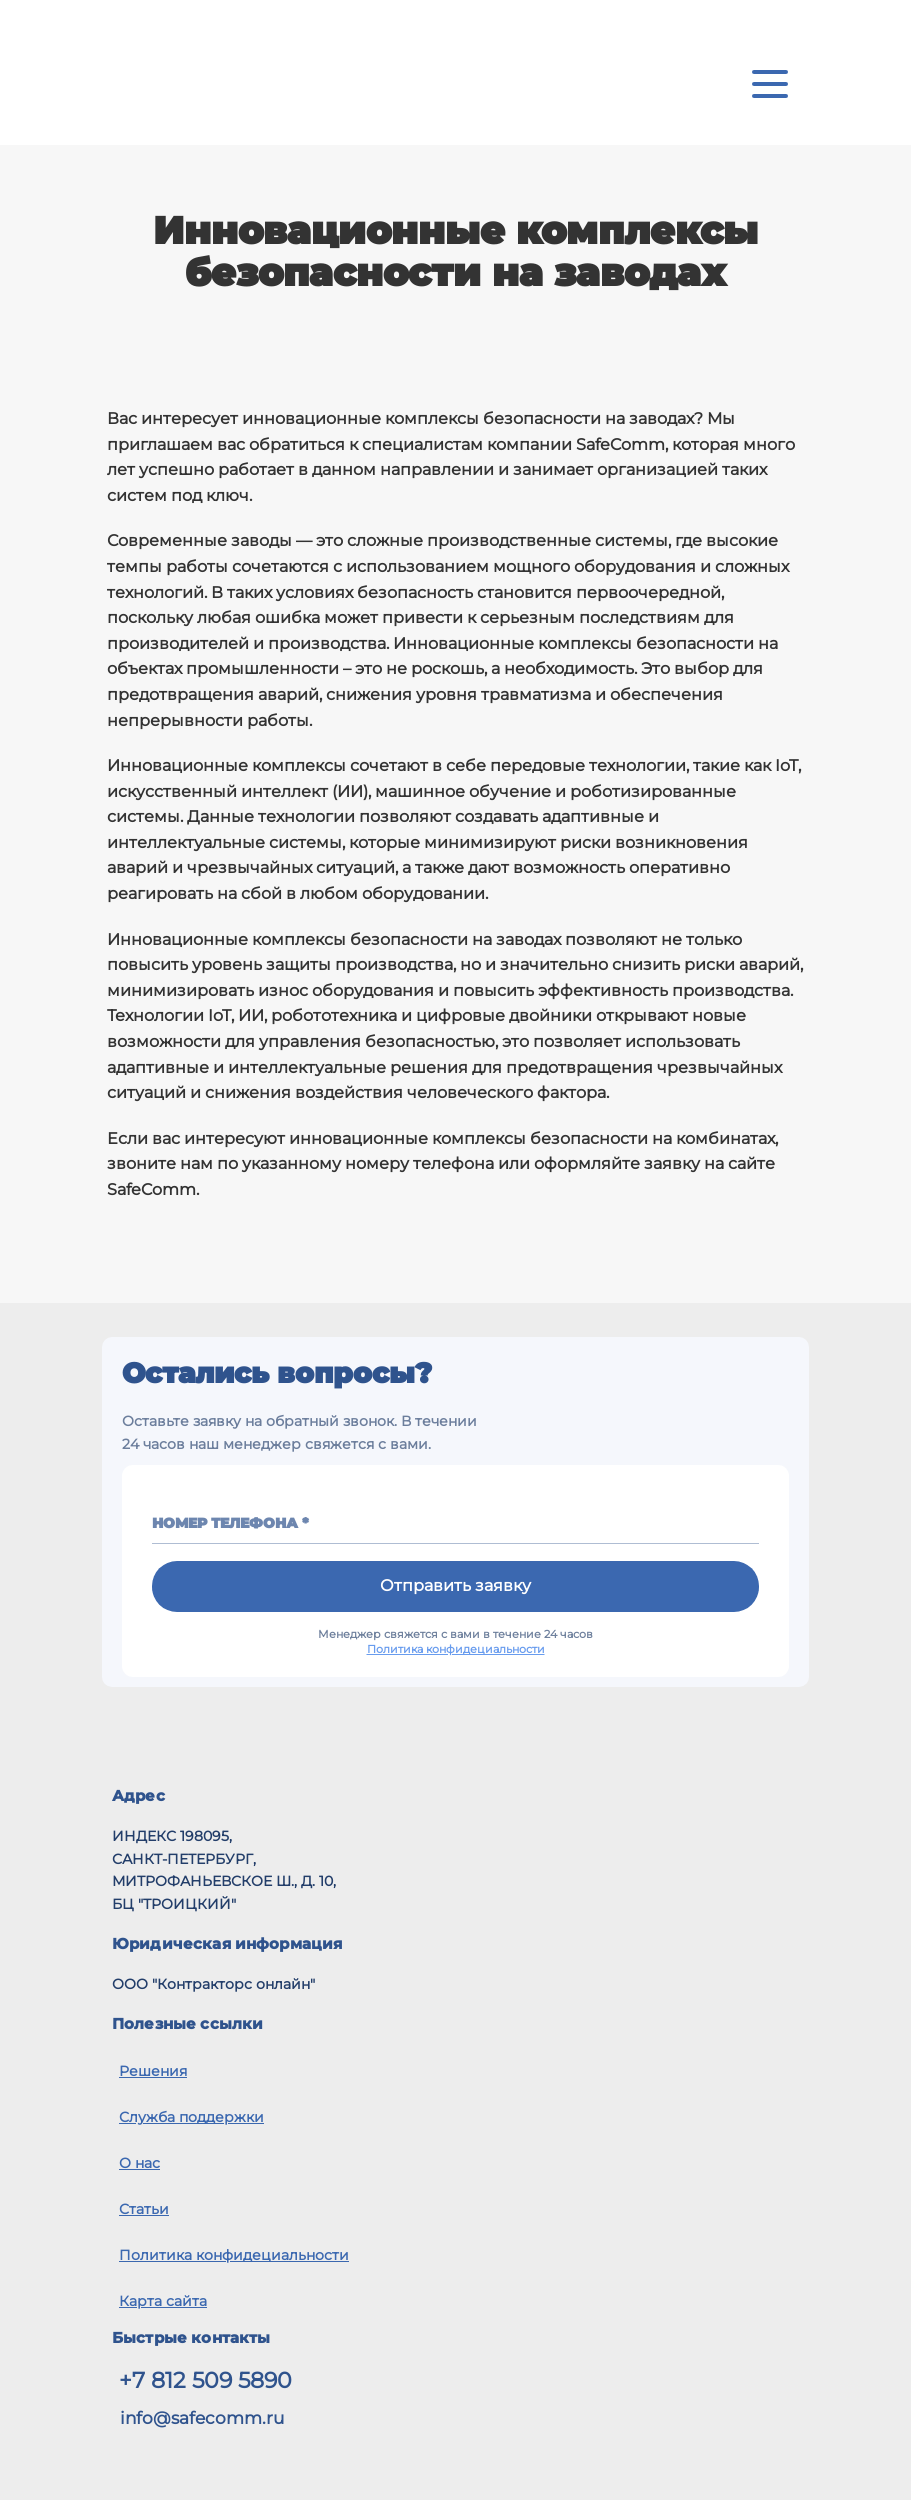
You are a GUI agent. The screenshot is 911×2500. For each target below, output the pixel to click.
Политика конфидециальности (456, 1649)
